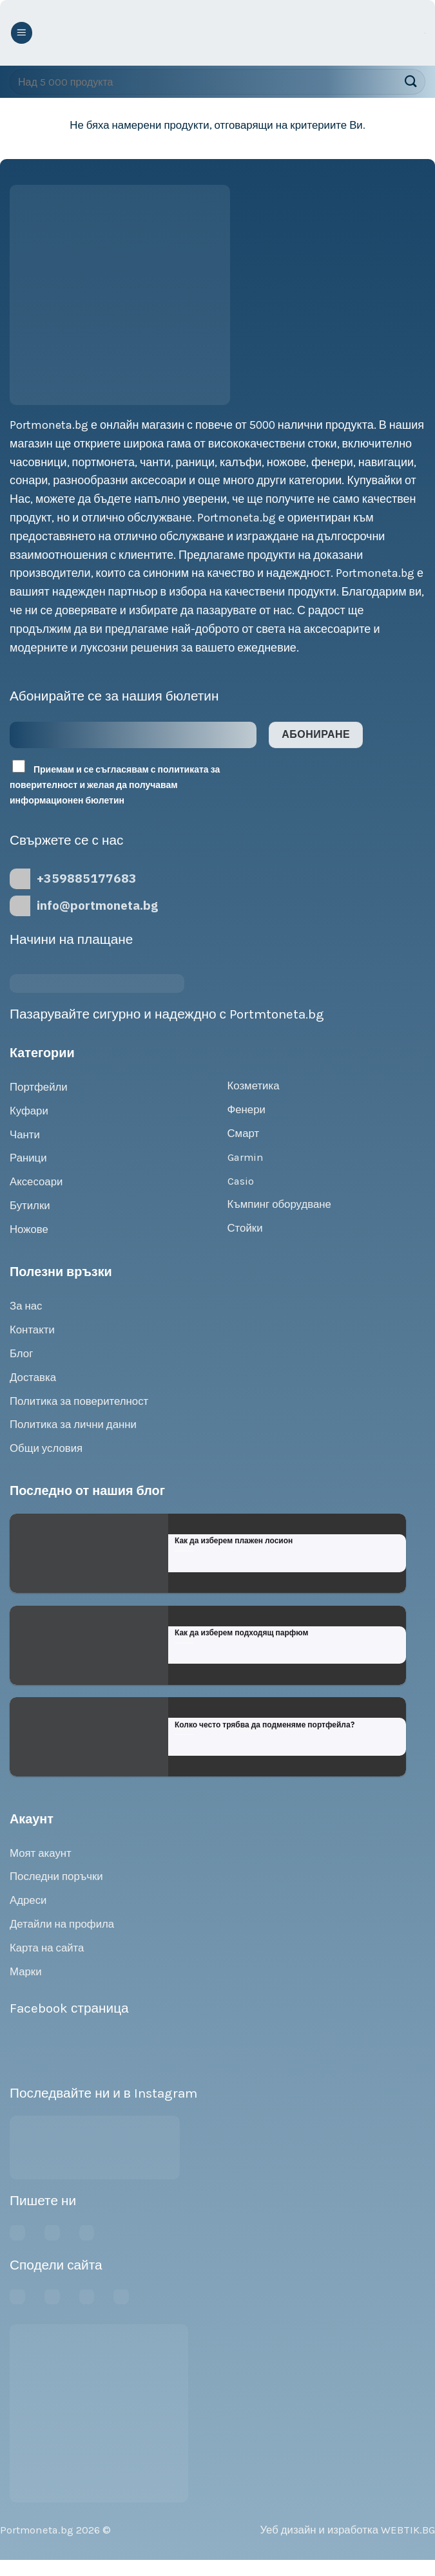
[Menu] (22, 33)
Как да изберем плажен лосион (234, 1540)
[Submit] (410, 81)
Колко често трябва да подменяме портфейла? (264, 1724)
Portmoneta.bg (36, 2530)
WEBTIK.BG (408, 2530)
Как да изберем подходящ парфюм (241, 1632)
